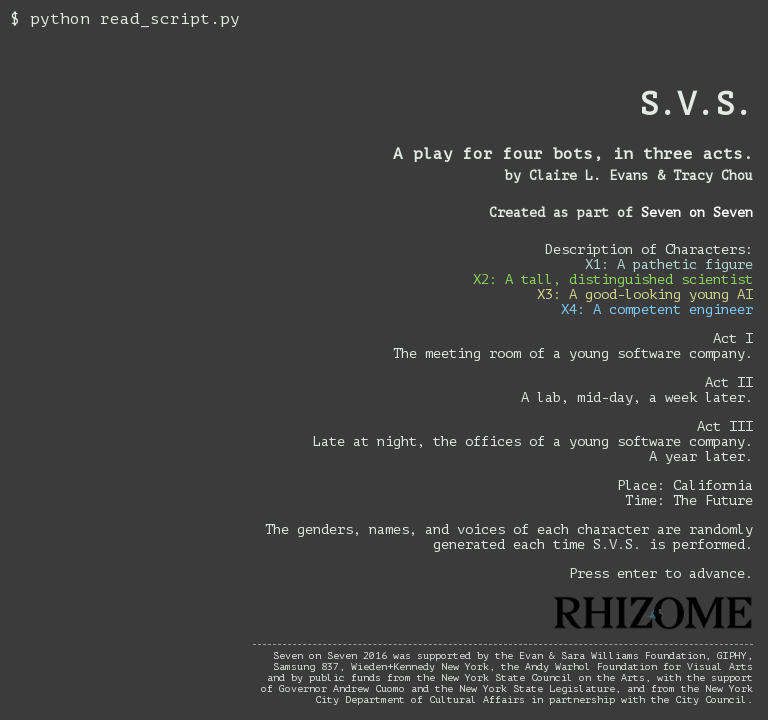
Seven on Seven (697, 212)
